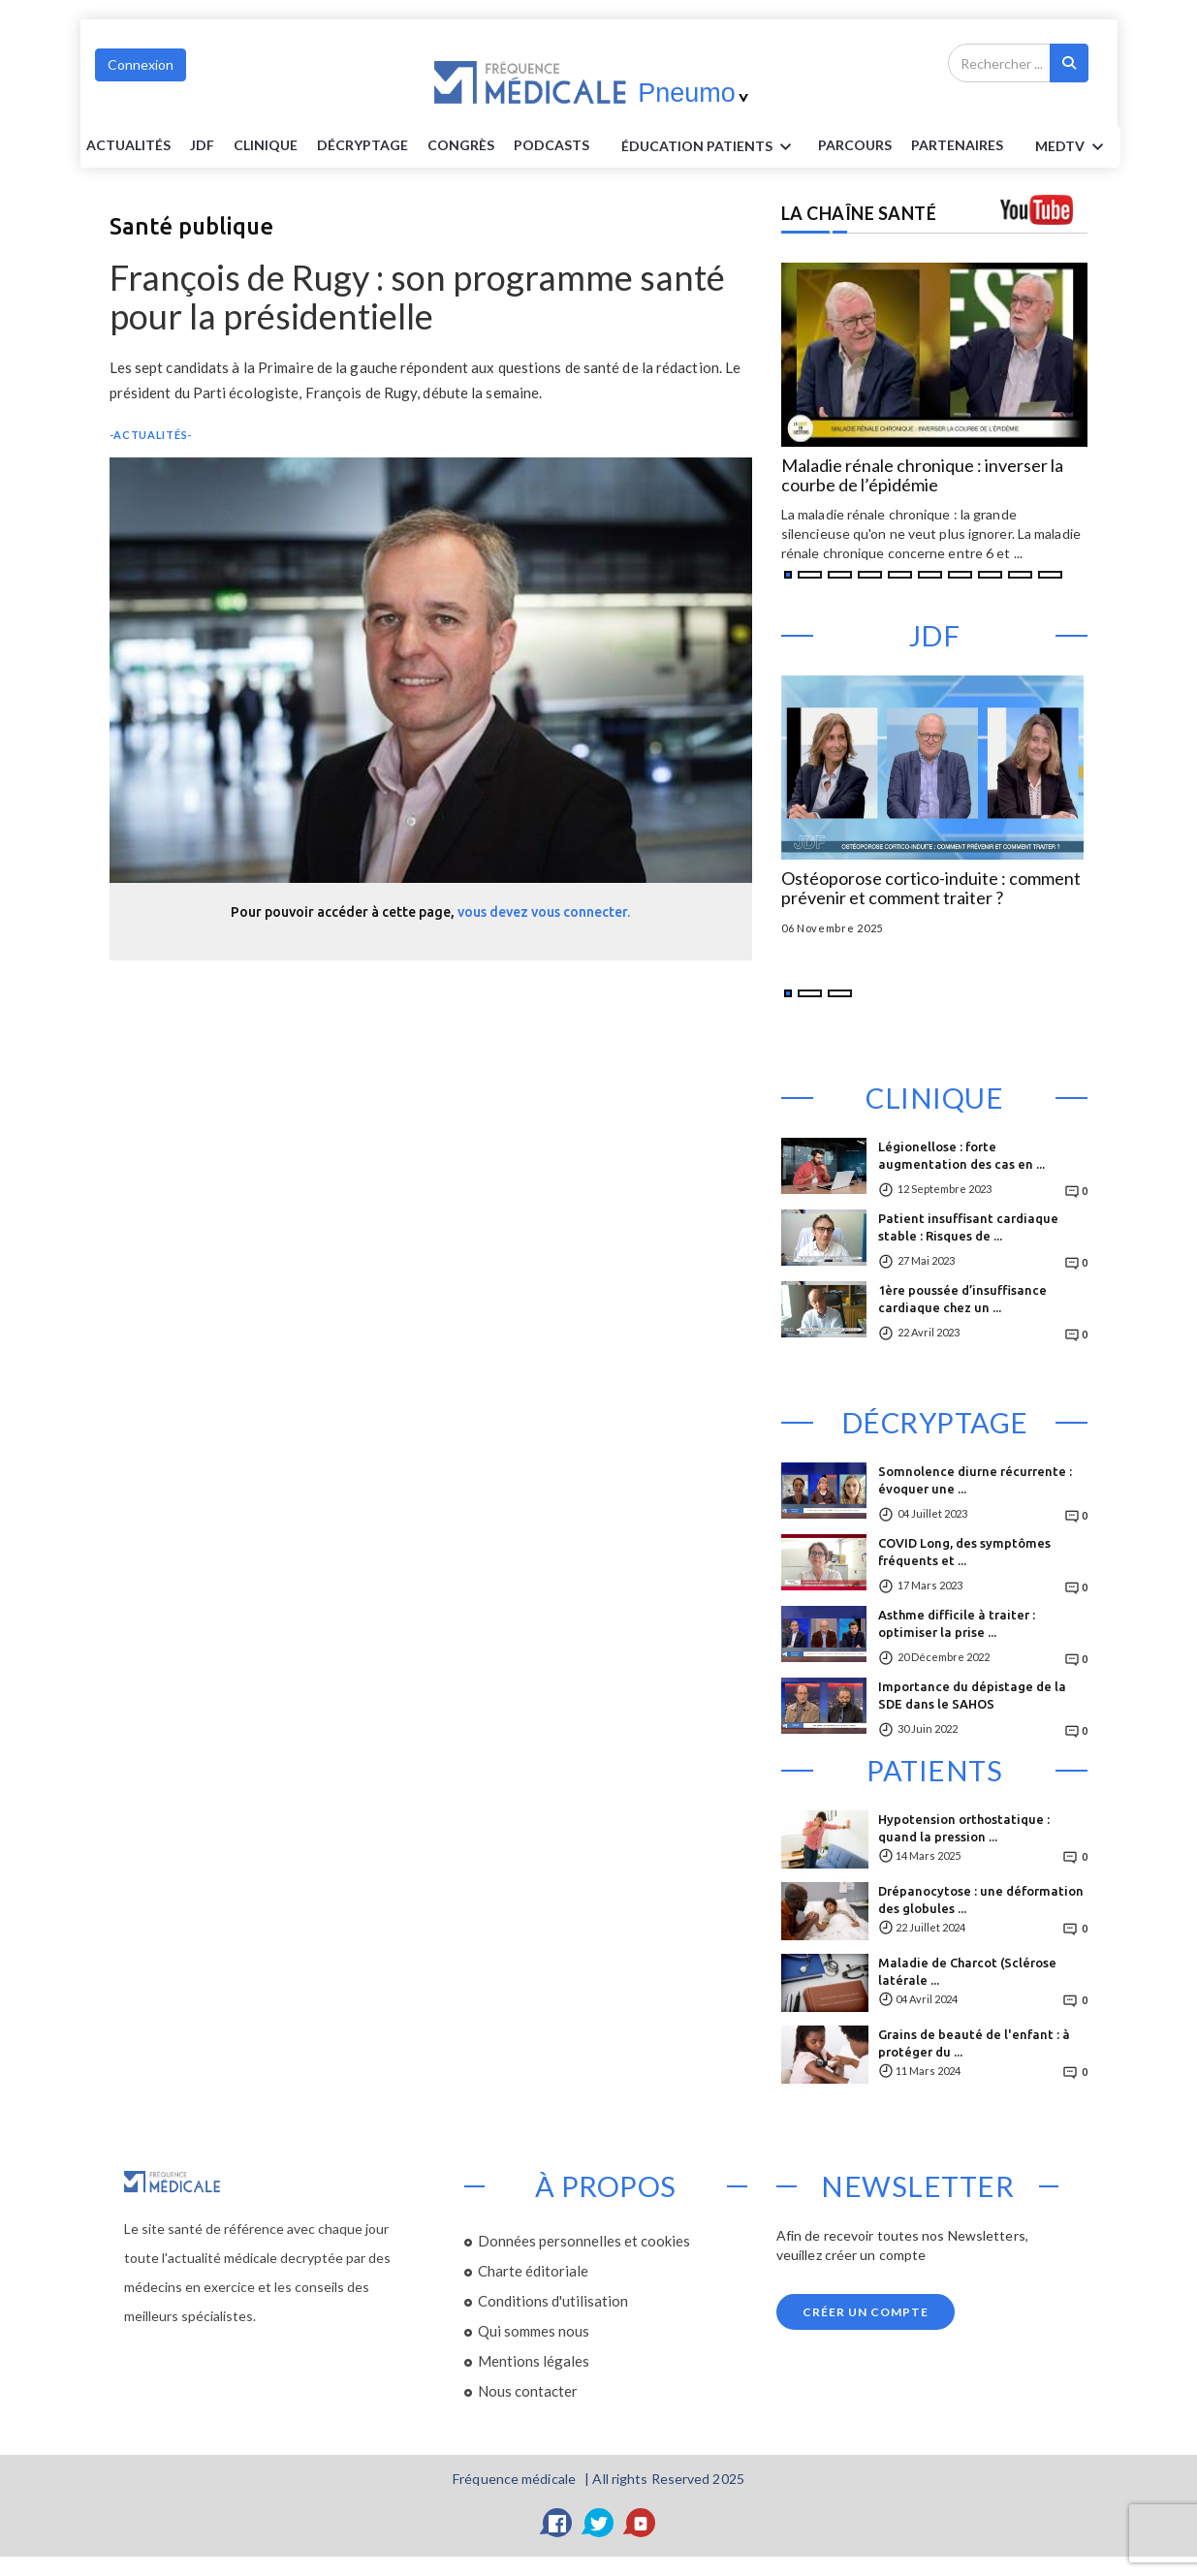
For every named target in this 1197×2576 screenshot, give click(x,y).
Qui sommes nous (533, 2331)
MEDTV (1072, 147)
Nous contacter (528, 2391)
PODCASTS (551, 145)
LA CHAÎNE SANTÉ (859, 213)
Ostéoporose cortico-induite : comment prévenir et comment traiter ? (931, 888)
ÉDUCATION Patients (709, 147)
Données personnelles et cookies (584, 2240)
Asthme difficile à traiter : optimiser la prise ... (956, 1623)
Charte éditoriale (533, 2270)
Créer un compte (866, 2312)
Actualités (128, 145)
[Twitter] (599, 2522)
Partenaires (957, 145)
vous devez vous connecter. (543, 912)
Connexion (140, 64)
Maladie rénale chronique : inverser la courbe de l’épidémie (922, 475)
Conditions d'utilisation (553, 2300)
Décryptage (362, 145)
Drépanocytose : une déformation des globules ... (981, 1899)
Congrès (460, 145)
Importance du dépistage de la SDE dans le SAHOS (972, 1695)
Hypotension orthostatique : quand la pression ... (964, 1827)
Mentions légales (533, 2361)
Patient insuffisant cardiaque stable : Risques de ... (968, 1226)
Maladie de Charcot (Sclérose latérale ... (967, 1971)
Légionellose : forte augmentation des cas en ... (961, 1155)
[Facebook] (557, 2522)
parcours (855, 145)
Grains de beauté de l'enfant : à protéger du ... (974, 2042)
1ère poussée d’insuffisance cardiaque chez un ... (962, 1298)
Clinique (266, 145)
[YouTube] (640, 2522)
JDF (202, 145)
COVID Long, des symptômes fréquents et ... (964, 1551)
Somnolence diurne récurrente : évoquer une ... (975, 1479)
